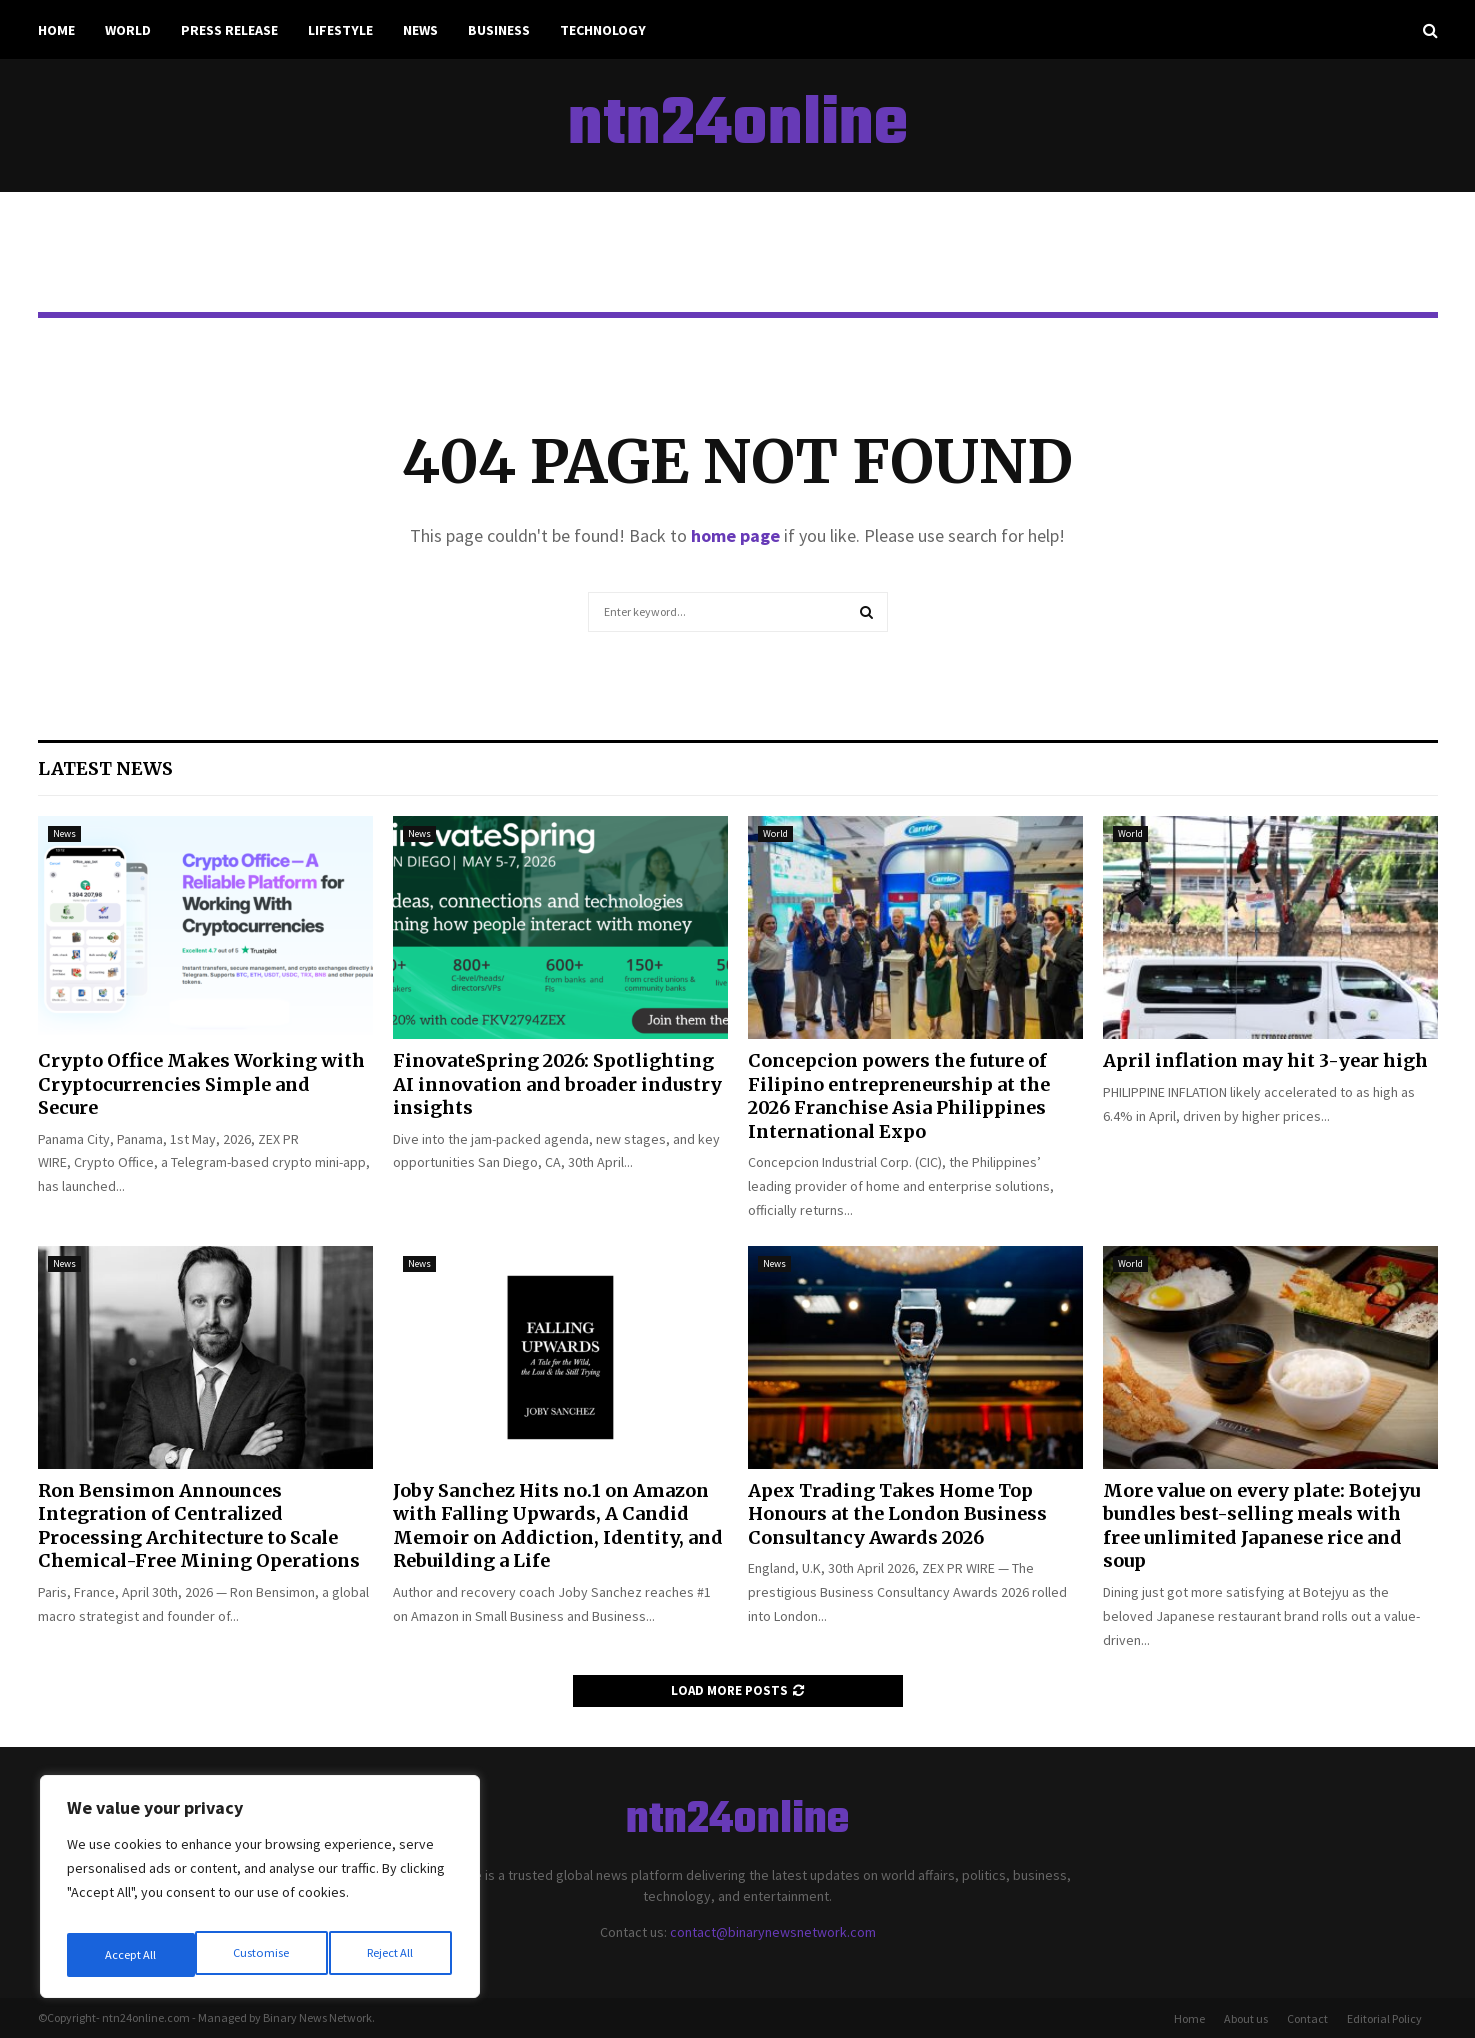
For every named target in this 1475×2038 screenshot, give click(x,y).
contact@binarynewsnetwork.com (773, 1932)
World (128, 30)
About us (1246, 2018)
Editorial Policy (1384, 2018)
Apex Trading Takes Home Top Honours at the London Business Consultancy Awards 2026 (897, 1514)
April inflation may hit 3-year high (1265, 1060)
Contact (1307, 2018)
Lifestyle (340, 30)
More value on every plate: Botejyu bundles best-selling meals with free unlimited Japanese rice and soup (1261, 1525)
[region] (260, 1893)
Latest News (105, 768)
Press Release (229, 30)
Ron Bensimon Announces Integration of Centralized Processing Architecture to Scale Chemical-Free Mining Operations (199, 1525)
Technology (603, 30)
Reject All (262, 1955)
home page (735, 535)
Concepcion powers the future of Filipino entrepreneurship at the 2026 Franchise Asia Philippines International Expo (899, 1095)
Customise (131, 1955)
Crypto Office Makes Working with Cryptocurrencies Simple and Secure (201, 1084)
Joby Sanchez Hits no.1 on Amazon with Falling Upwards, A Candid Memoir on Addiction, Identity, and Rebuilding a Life (558, 1525)
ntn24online (738, 126)
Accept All (391, 1955)
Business (499, 30)
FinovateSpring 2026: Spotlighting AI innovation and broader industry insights (557, 1084)
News (420, 30)
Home (56, 30)
